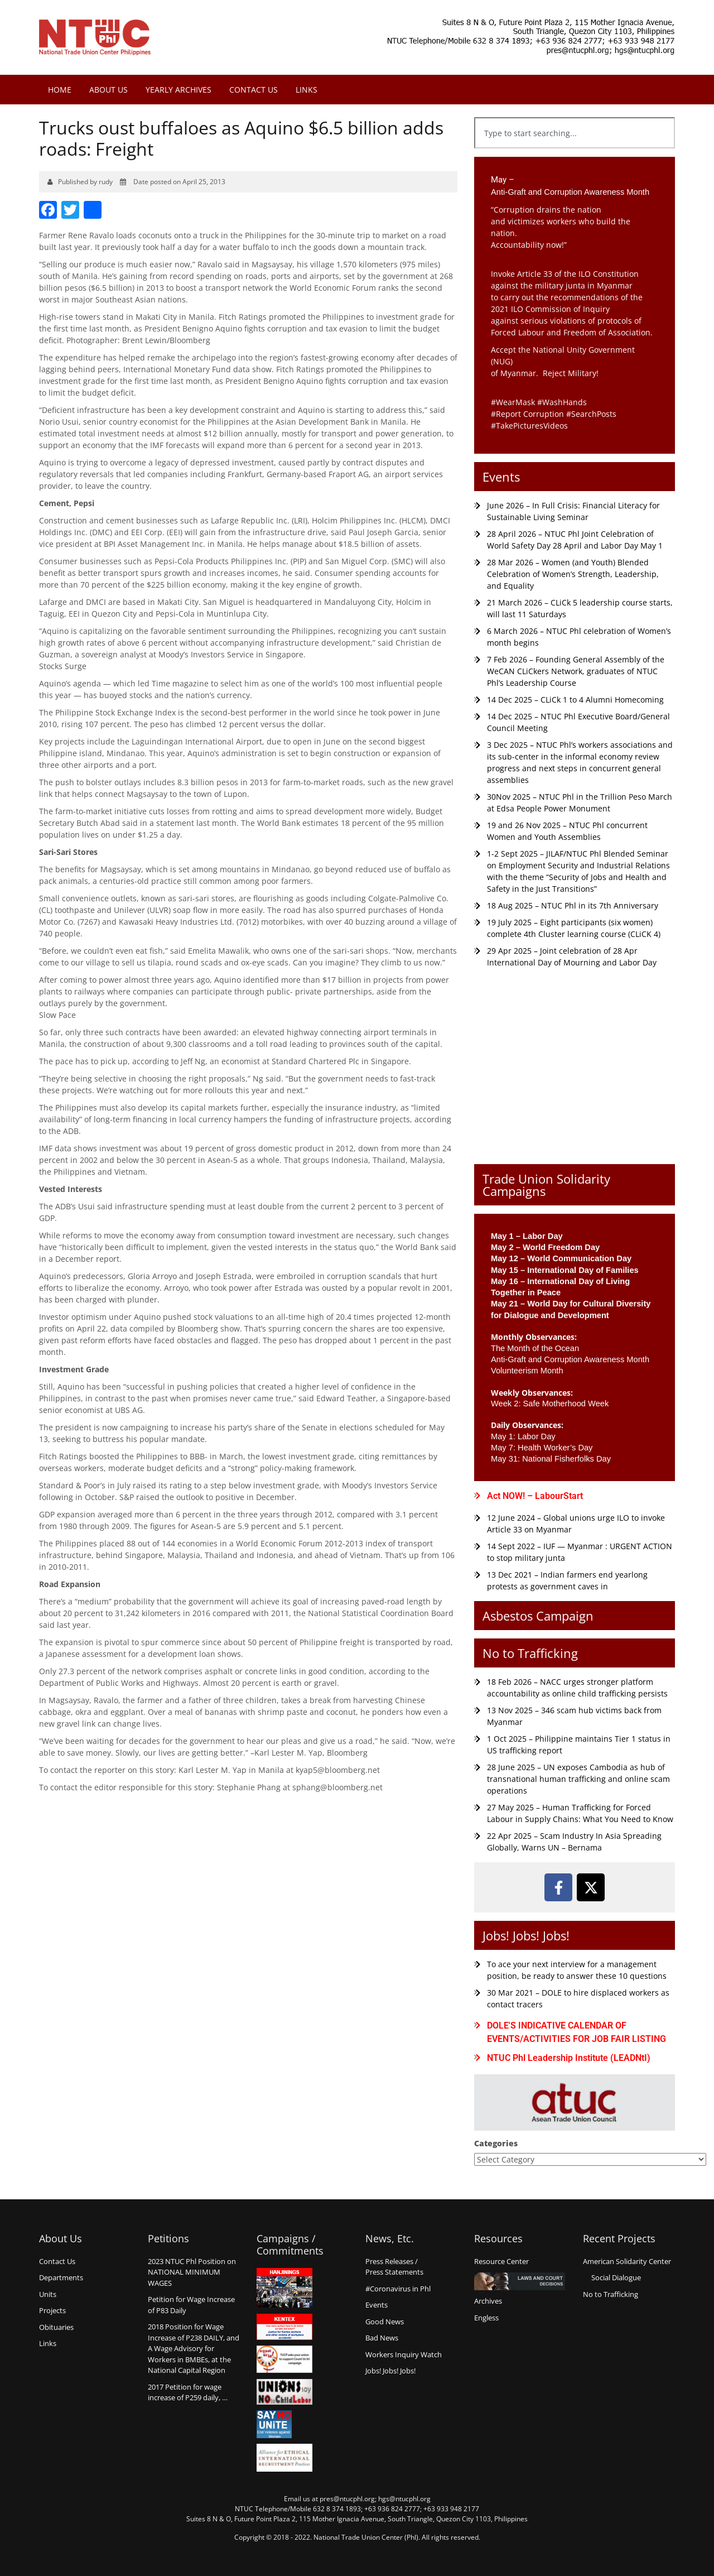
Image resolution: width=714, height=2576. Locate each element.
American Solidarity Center (627, 2261)
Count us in (284, 2359)
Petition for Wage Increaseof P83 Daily (191, 2304)
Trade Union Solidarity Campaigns (546, 1184)
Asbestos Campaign (538, 1615)
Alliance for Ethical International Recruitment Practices (284, 2458)
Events (501, 476)
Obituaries (56, 2327)
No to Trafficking (530, 1653)
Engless (486, 2318)
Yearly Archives (178, 89)
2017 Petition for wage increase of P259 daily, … (188, 2392)
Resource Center (501, 2261)
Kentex (284, 2327)
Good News (384, 2322)
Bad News (381, 2338)
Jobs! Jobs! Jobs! (526, 1935)
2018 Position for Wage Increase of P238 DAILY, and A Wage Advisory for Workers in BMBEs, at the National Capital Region (193, 2348)
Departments (61, 2277)
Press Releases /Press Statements (394, 2266)
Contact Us (253, 89)
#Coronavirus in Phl (398, 2289)
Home (59, 89)
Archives (488, 2301)
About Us (108, 89)
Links (306, 89)
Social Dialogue (616, 2277)
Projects (52, 2310)
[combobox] (574, 132)
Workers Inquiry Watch (403, 2354)
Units (47, 2294)
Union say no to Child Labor (284, 2392)
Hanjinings (284, 2288)
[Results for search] (574, 155)
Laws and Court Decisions (519, 2281)
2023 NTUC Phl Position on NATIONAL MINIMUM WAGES (192, 2272)
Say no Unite (284, 2424)
